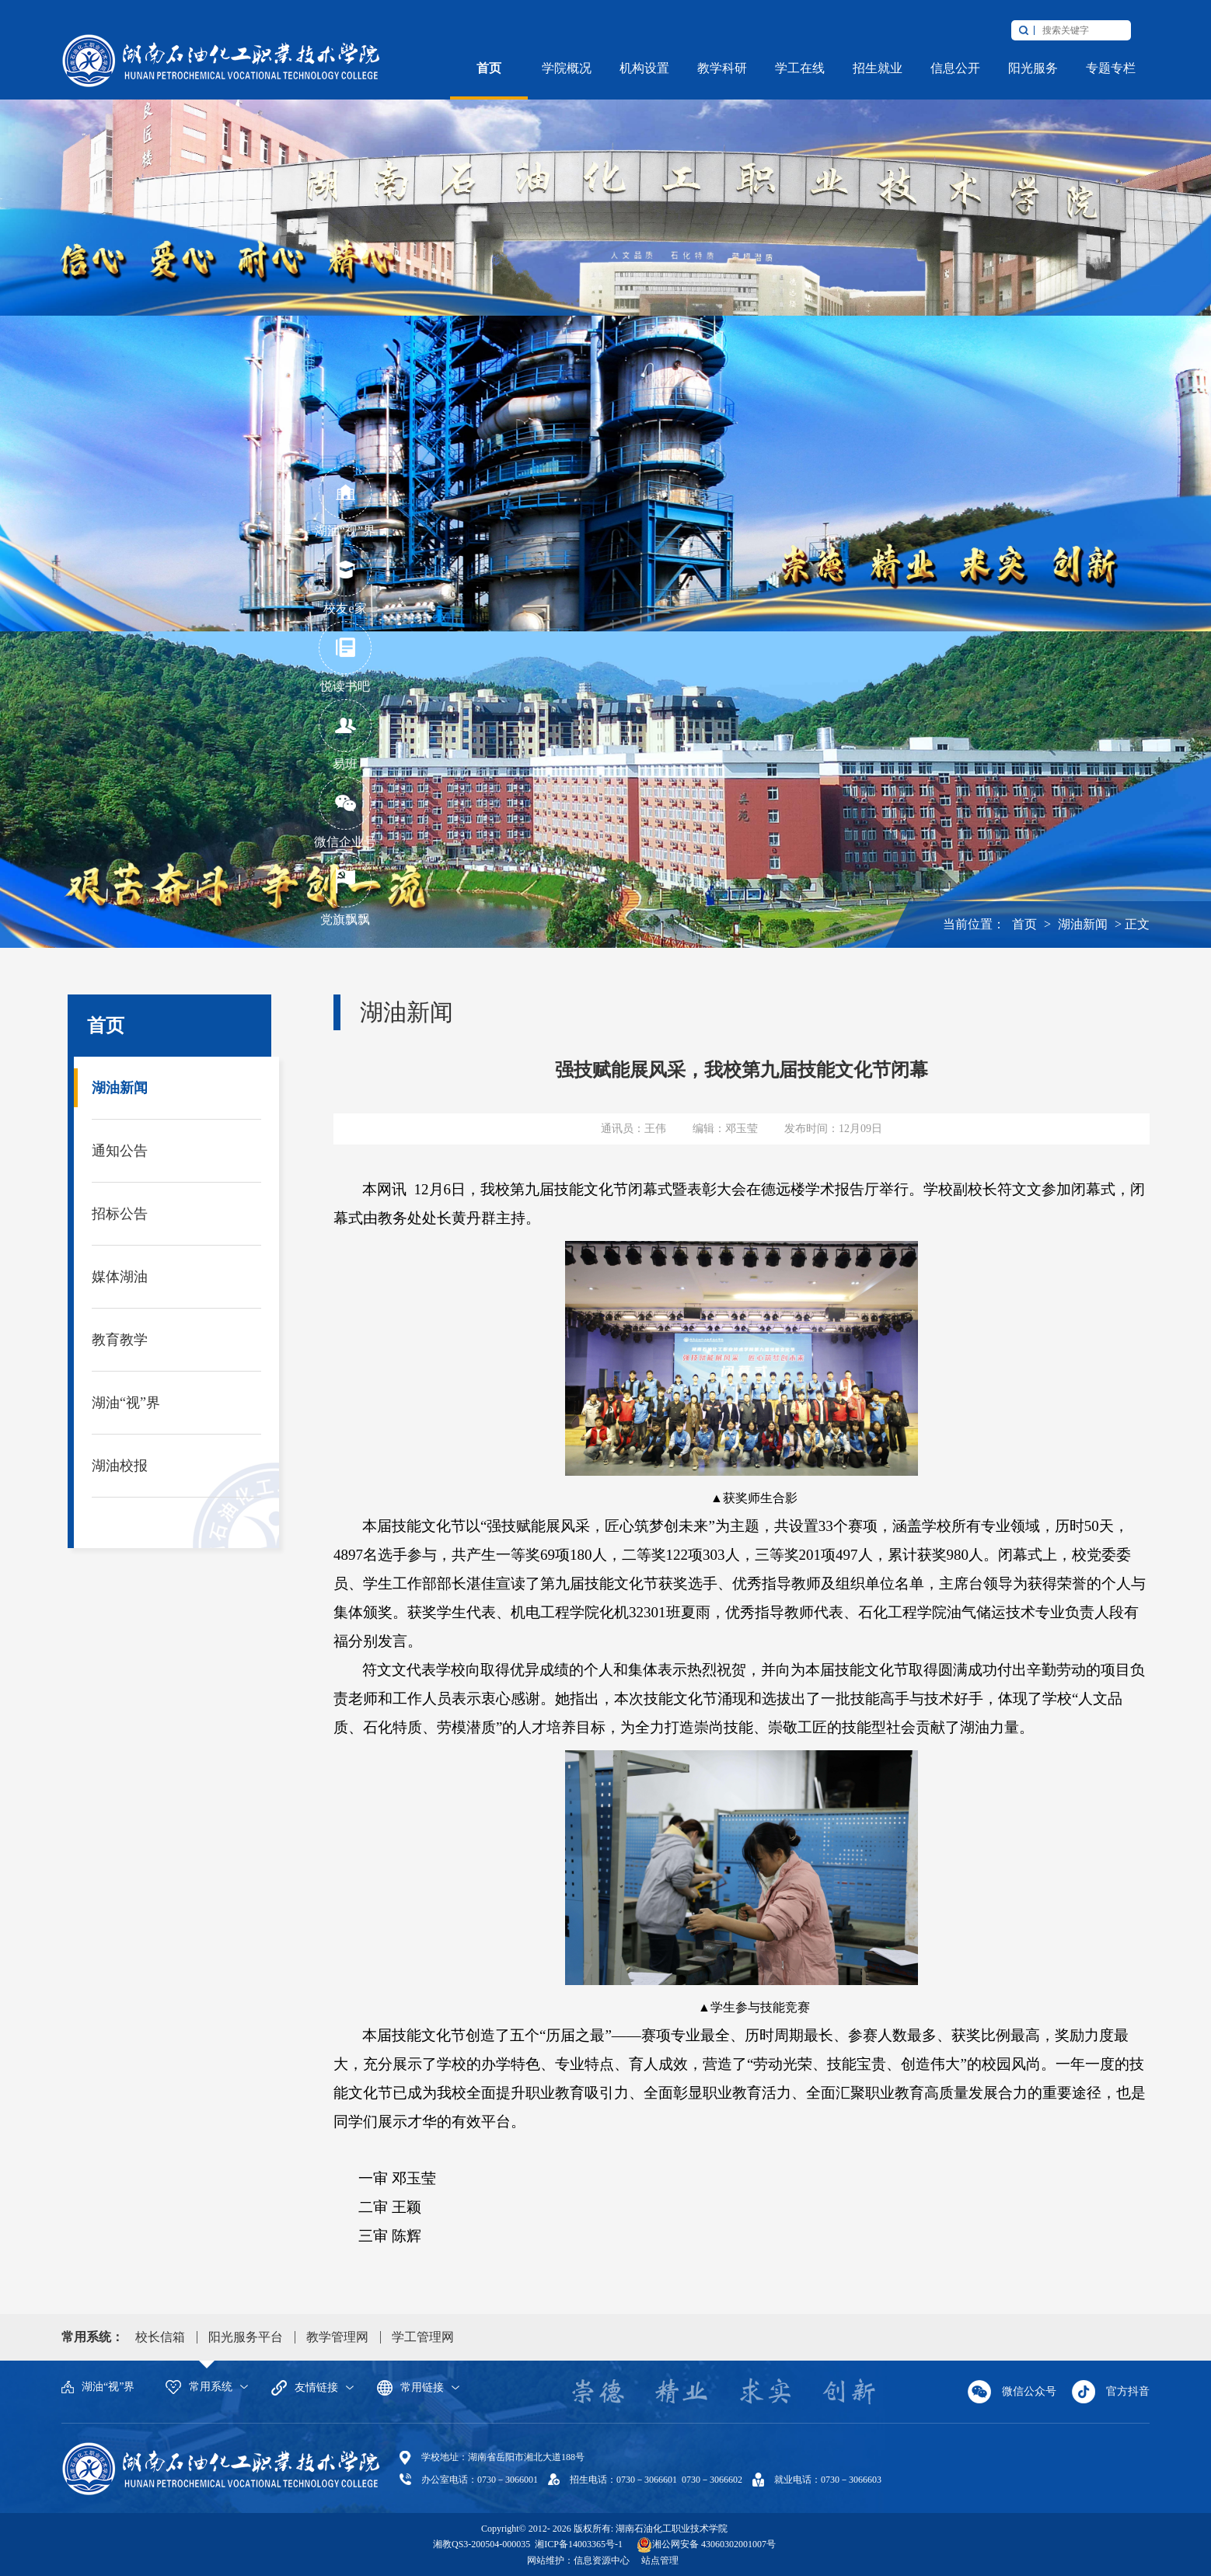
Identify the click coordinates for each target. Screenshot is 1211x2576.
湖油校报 (120, 1465)
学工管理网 (423, 2337)
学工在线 (800, 68)
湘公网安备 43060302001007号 (714, 2544)
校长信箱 (160, 2337)
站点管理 (660, 2560)
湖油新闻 (1083, 924)
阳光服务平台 (245, 2337)
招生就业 (877, 68)
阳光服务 (1033, 68)
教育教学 (120, 1339)
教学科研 (722, 68)
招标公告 (120, 1214)
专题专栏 (1111, 68)
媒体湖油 (120, 1277)
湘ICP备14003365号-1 (577, 2544)
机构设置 (644, 68)
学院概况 (567, 68)
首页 (488, 68)
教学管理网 (337, 2337)
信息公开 (955, 68)
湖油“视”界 (126, 1402)
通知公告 (120, 1151)
